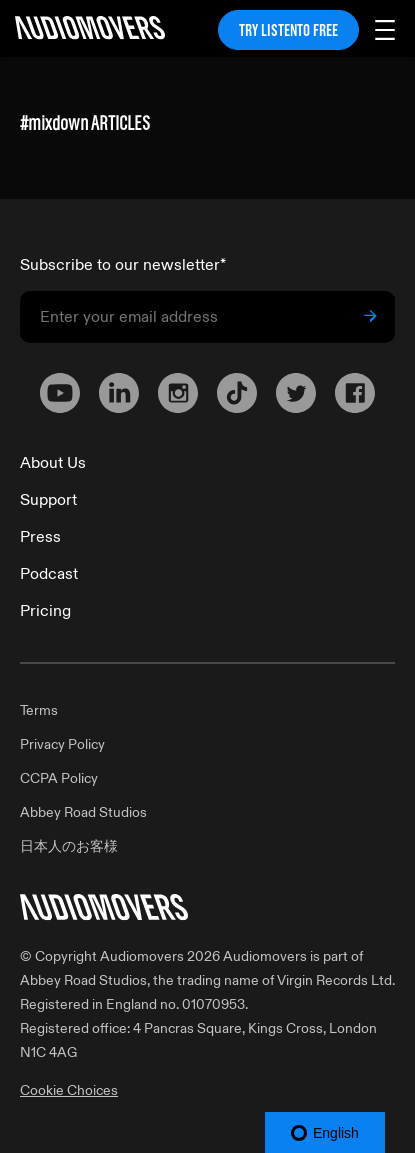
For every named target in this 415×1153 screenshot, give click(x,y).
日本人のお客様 (69, 846)
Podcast (49, 574)
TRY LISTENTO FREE (288, 30)
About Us (53, 463)
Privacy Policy (62, 744)
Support (48, 500)
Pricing (45, 611)
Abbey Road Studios (83, 812)
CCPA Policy (59, 778)
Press (40, 537)
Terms (39, 710)
